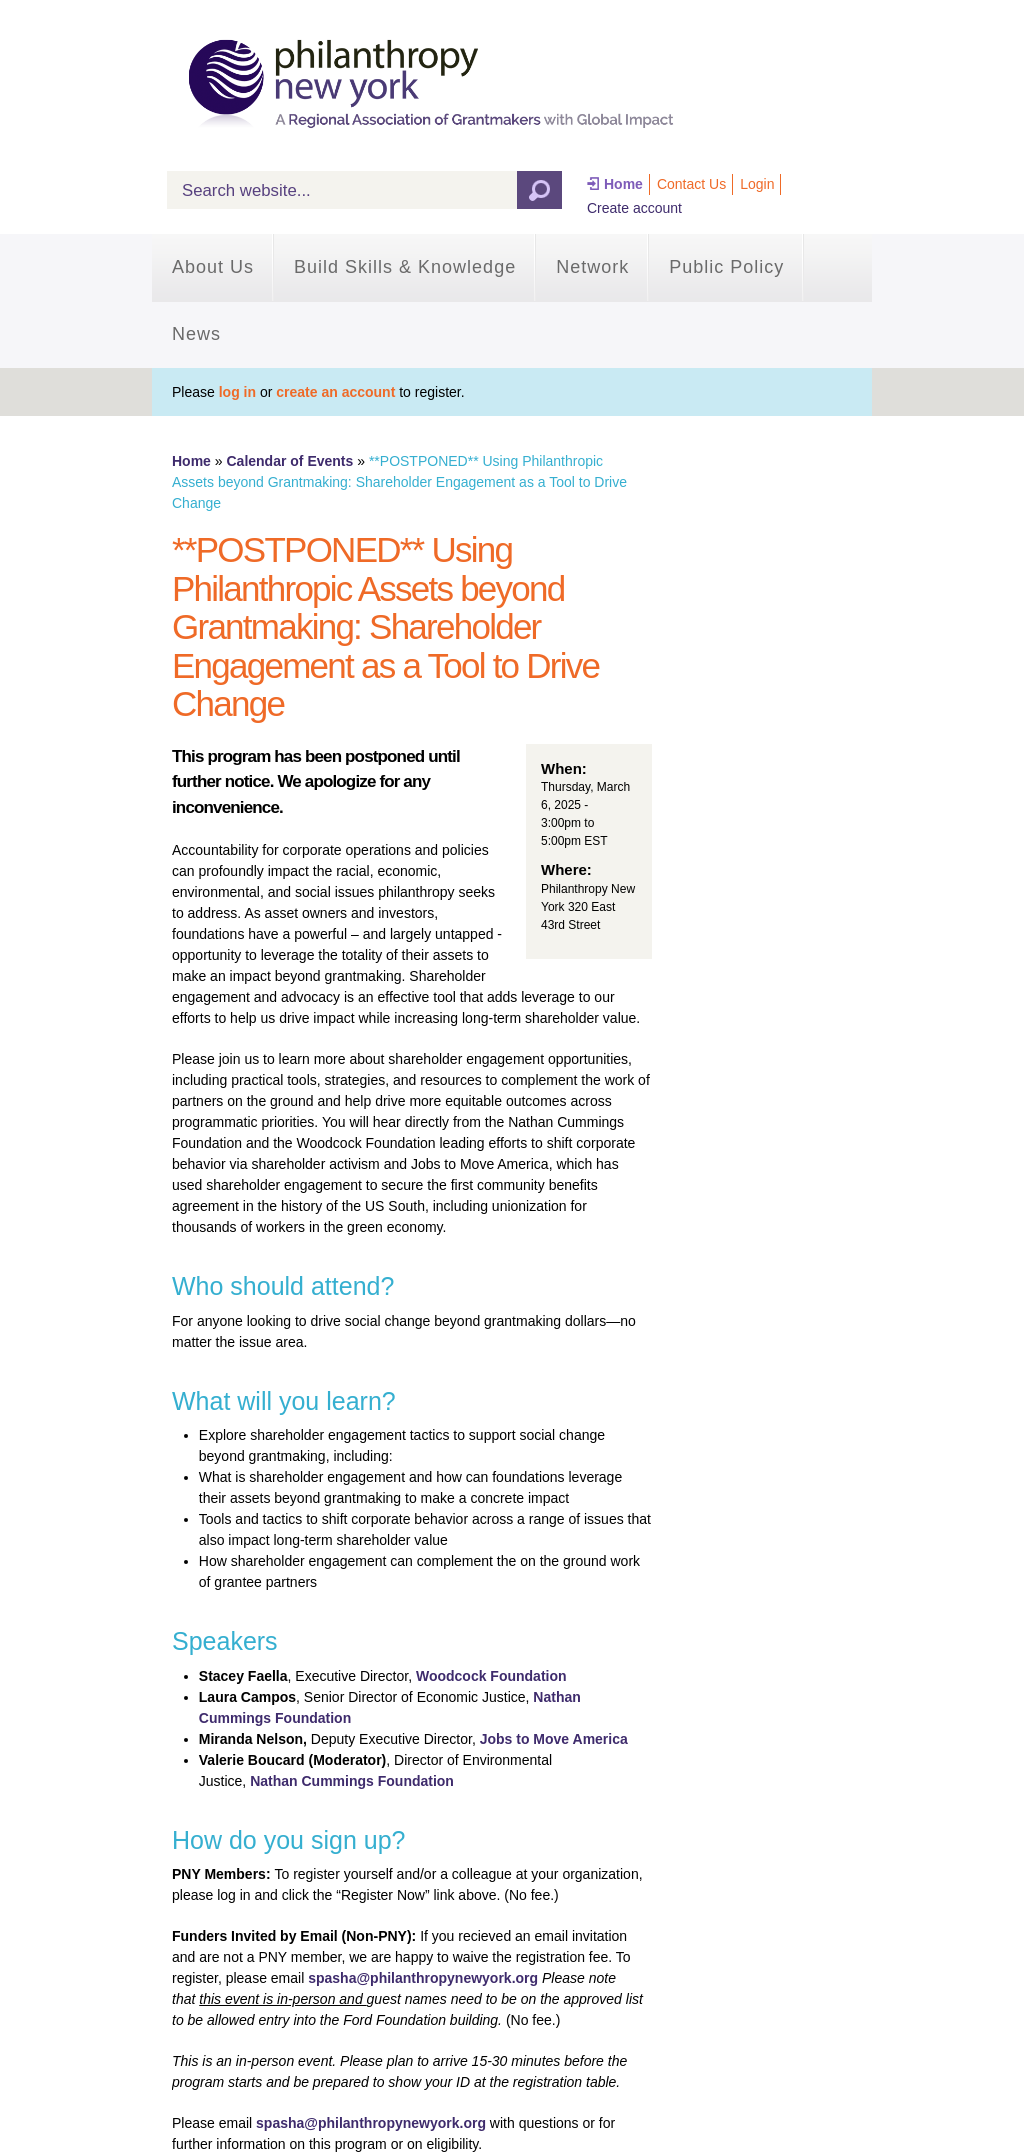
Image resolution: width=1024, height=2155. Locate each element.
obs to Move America (557, 1739)
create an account (335, 392)
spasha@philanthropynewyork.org (423, 1978)
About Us (213, 267)
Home (623, 184)
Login (757, 184)
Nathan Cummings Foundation (352, 1781)
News (196, 334)
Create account (634, 208)
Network (592, 267)
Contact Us (691, 184)
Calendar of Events (289, 461)
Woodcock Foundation (491, 1676)
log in (237, 392)
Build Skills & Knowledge (405, 267)
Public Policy (726, 267)
